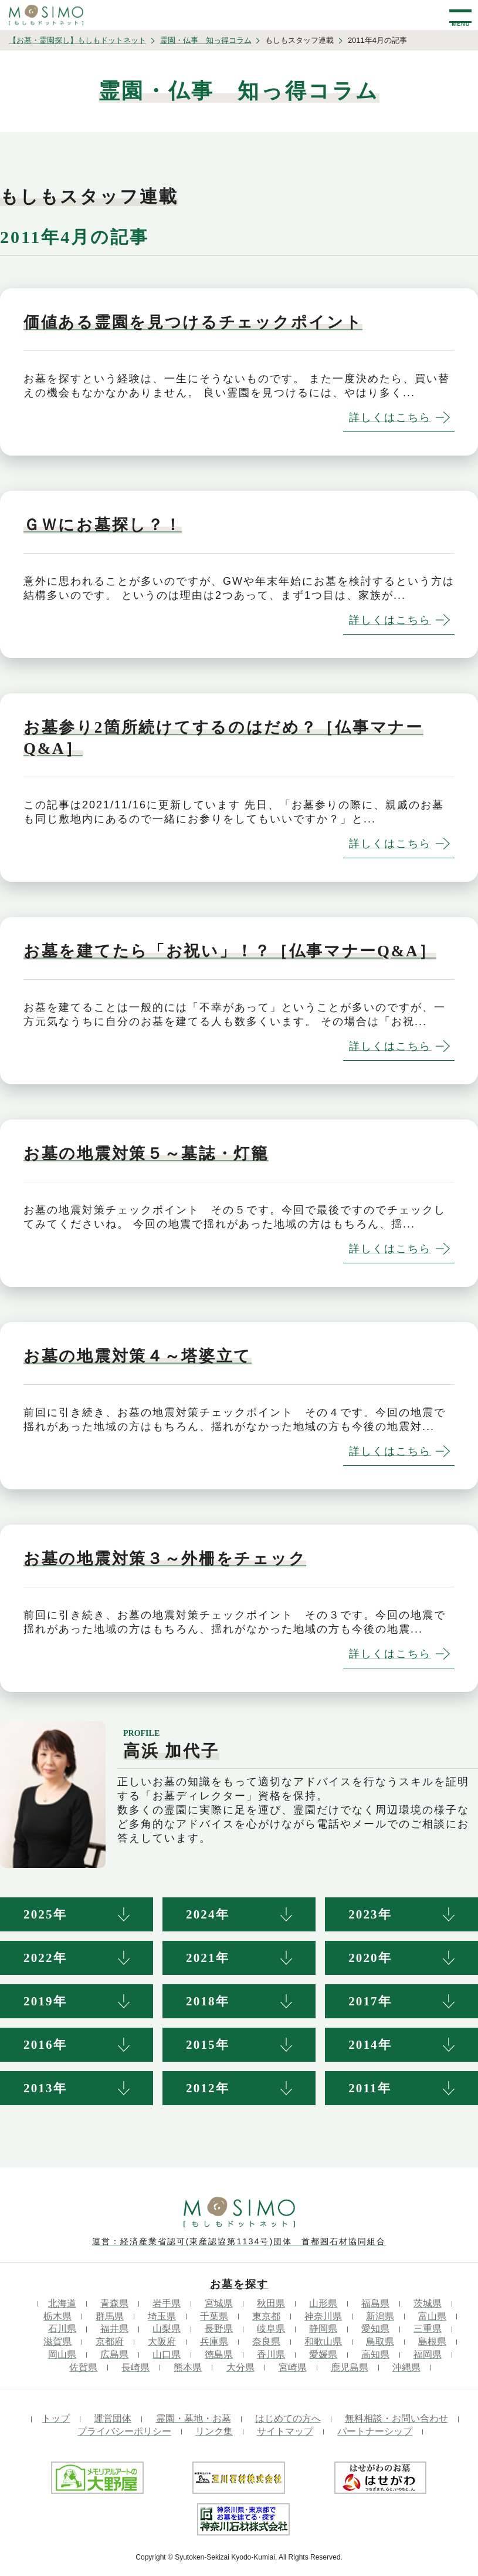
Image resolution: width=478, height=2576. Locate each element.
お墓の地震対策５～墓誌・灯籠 (146, 1153)
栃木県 (57, 2316)
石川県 (62, 2329)
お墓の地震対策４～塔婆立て (137, 1356)
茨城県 (427, 2303)
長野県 (219, 2329)
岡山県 (62, 2354)
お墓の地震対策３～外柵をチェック (164, 1558)
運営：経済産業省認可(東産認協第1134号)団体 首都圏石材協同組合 (239, 2241)
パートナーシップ (374, 2431)
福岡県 (427, 2354)
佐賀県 (83, 2367)
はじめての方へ (288, 2418)
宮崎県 (293, 2367)
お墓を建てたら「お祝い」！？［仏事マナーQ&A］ (229, 951)
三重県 (427, 2329)
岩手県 (166, 2303)
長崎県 (135, 2367)
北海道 (62, 2303)
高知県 (375, 2354)
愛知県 (375, 2329)
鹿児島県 (349, 2367)
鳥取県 (380, 2341)
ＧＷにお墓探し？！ (102, 525)
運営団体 (112, 2418)
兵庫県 (214, 2341)
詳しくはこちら (390, 417)
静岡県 (323, 2329)
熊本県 (188, 2367)
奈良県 (266, 2341)
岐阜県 (271, 2329)
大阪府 (162, 2341)
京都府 (110, 2341)
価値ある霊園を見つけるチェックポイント (192, 322)
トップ (56, 2418)
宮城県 (219, 2303)
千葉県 (214, 2316)
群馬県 (110, 2316)
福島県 (375, 2303)
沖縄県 (406, 2367)
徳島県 (219, 2354)
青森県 (114, 2303)
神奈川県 (323, 2316)
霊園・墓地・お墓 (193, 2418)
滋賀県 (57, 2341)
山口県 (166, 2354)
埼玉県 (162, 2316)
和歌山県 (323, 2341)
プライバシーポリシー (124, 2431)
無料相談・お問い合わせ (396, 2418)
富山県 (432, 2316)
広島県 (114, 2354)
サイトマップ (285, 2431)
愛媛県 (323, 2354)
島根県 (432, 2341)
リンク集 (214, 2431)
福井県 (114, 2329)
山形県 (323, 2303)
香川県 (271, 2354)
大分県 (240, 2367)
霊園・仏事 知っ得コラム (206, 40)
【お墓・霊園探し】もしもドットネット (77, 40)
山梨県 (166, 2329)
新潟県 (380, 2316)
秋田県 (271, 2303)
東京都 (266, 2316)
